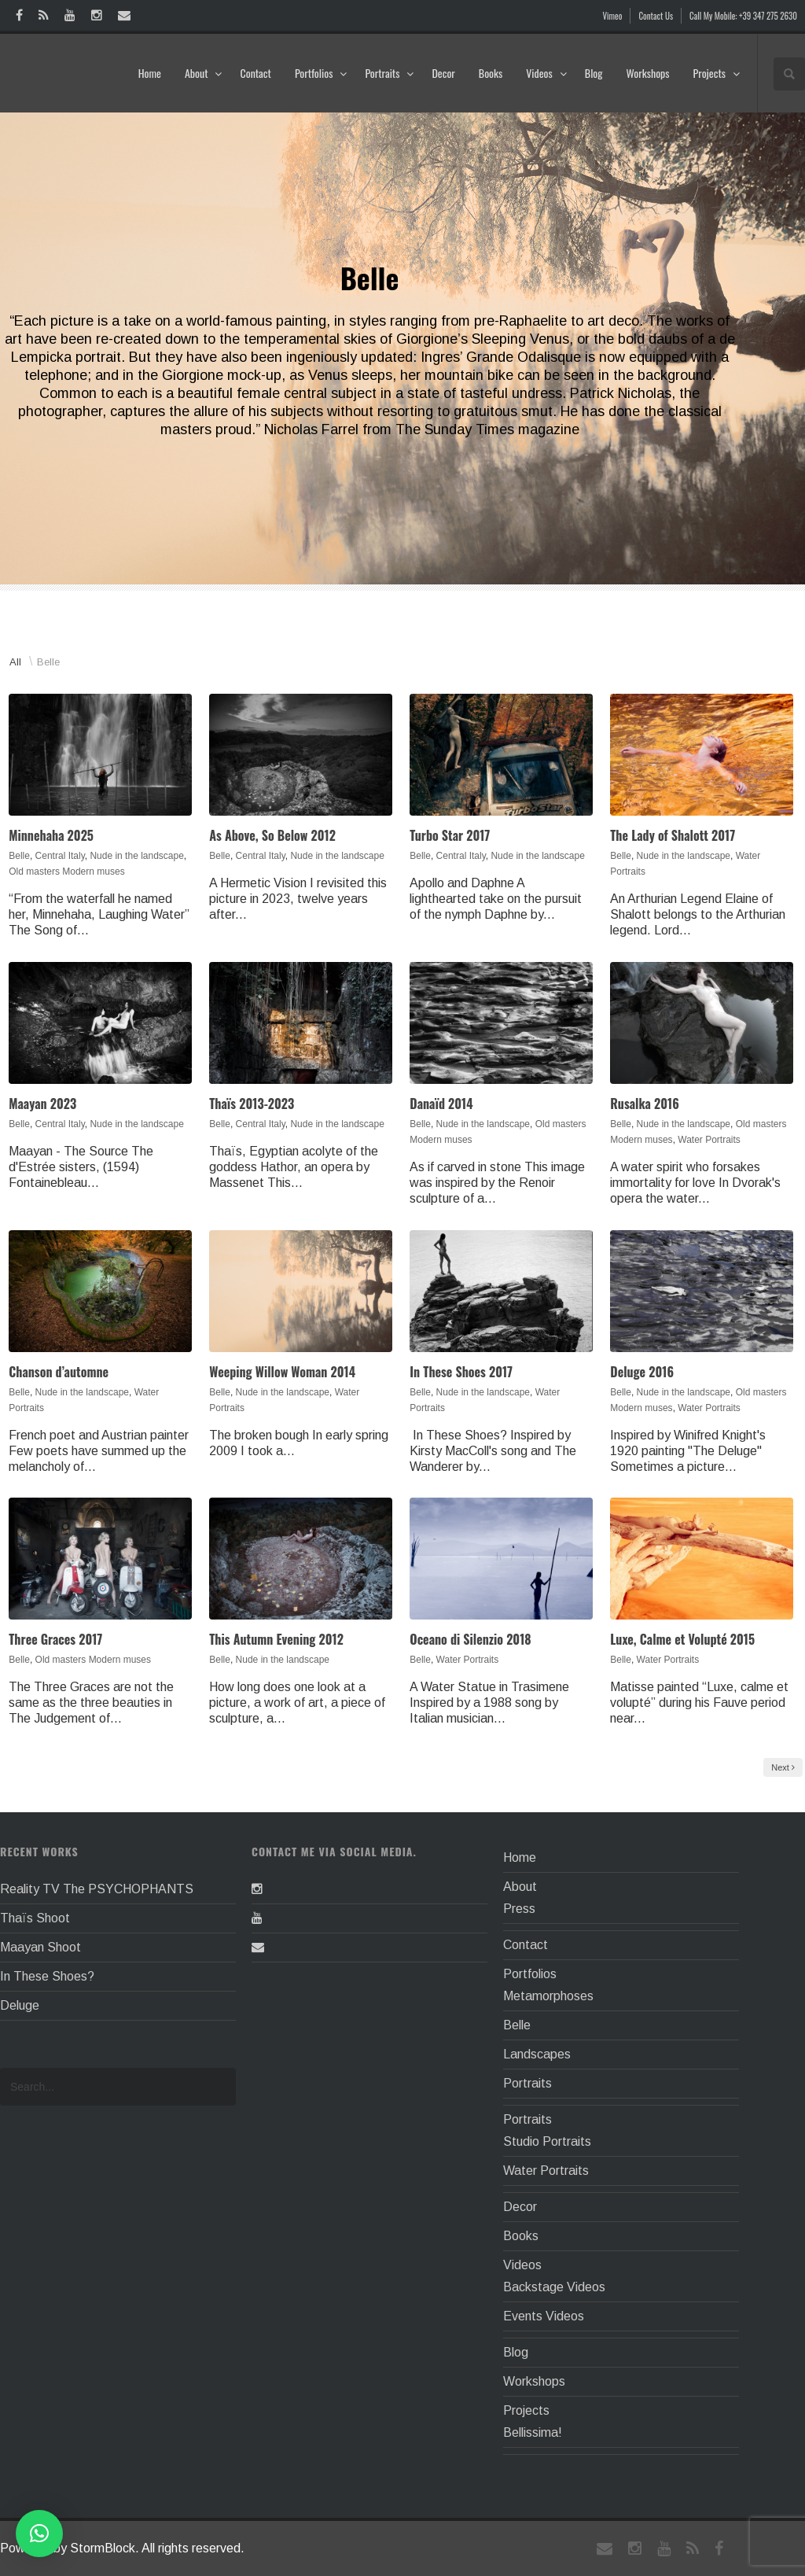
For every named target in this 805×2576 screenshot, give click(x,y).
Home (149, 72)
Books (490, 72)
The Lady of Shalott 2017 (672, 835)
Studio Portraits (547, 2141)
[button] (39, 2533)
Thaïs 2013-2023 (251, 1103)
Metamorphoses (548, 1996)
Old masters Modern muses (66, 871)
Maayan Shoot (40, 1947)
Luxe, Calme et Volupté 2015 (682, 1639)
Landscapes (537, 2054)
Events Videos (543, 2316)
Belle (48, 662)
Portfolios (321, 72)
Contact (255, 72)
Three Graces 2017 (55, 1639)
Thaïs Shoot (35, 1918)
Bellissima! (532, 2432)
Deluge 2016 (642, 1371)
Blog (594, 72)
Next (783, 1767)
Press (519, 1908)
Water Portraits (709, 1139)
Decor (443, 72)
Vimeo (613, 15)
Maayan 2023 (42, 1103)
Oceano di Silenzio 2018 (470, 1639)
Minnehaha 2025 (51, 835)
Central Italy (60, 855)
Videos (547, 72)
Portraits (389, 72)
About (204, 72)
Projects (717, 72)
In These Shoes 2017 (461, 1371)
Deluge (19, 2005)
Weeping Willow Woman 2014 (282, 1371)
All (15, 662)
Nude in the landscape (136, 855)
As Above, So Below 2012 (272, 835)
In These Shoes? (47, 1976)
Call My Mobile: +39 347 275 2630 (743, 15)
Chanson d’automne (58, 1371)
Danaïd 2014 (441, 1103)
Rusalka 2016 (644, 1103)
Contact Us (655, 15)
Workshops (647, 72)
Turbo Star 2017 (450, 835)
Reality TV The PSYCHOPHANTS (96, 1889)
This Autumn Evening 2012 (276, 1639)
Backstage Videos (554, 2287)
